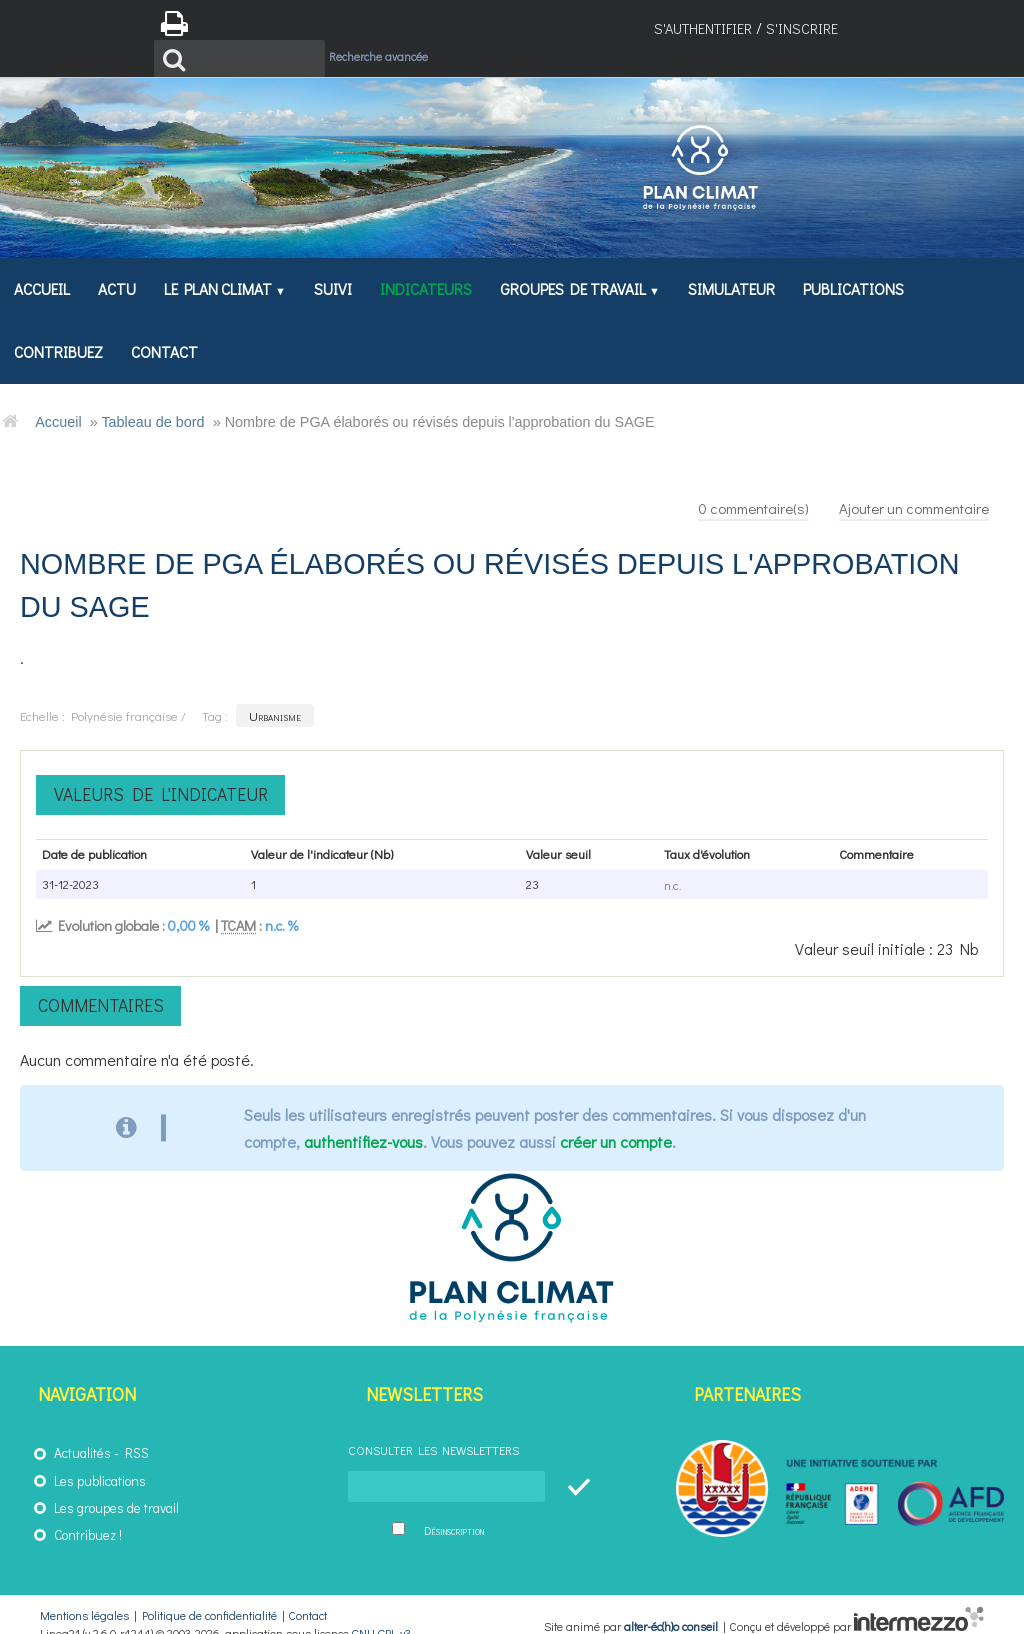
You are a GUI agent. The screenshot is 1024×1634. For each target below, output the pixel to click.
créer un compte (616, 1123)
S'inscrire (802, 28)
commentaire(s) (730, 487)
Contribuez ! (88, 1517)
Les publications (100, 1462)
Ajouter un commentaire (905, 487)
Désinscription (454, 1512)
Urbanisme (275, 697)
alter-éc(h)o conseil (671, 1608)
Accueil (58, 402)
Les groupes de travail (116, 1489)
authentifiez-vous (363, 1123)
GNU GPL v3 (381, 1615)
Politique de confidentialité (209, 1597)
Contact (307, 1597)
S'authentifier (703, 28)
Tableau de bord (152, 402)
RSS (137, 1435)
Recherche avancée (416, 26)
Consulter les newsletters (433, 1432)
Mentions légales (84, 1597)
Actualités (82, 1435)
